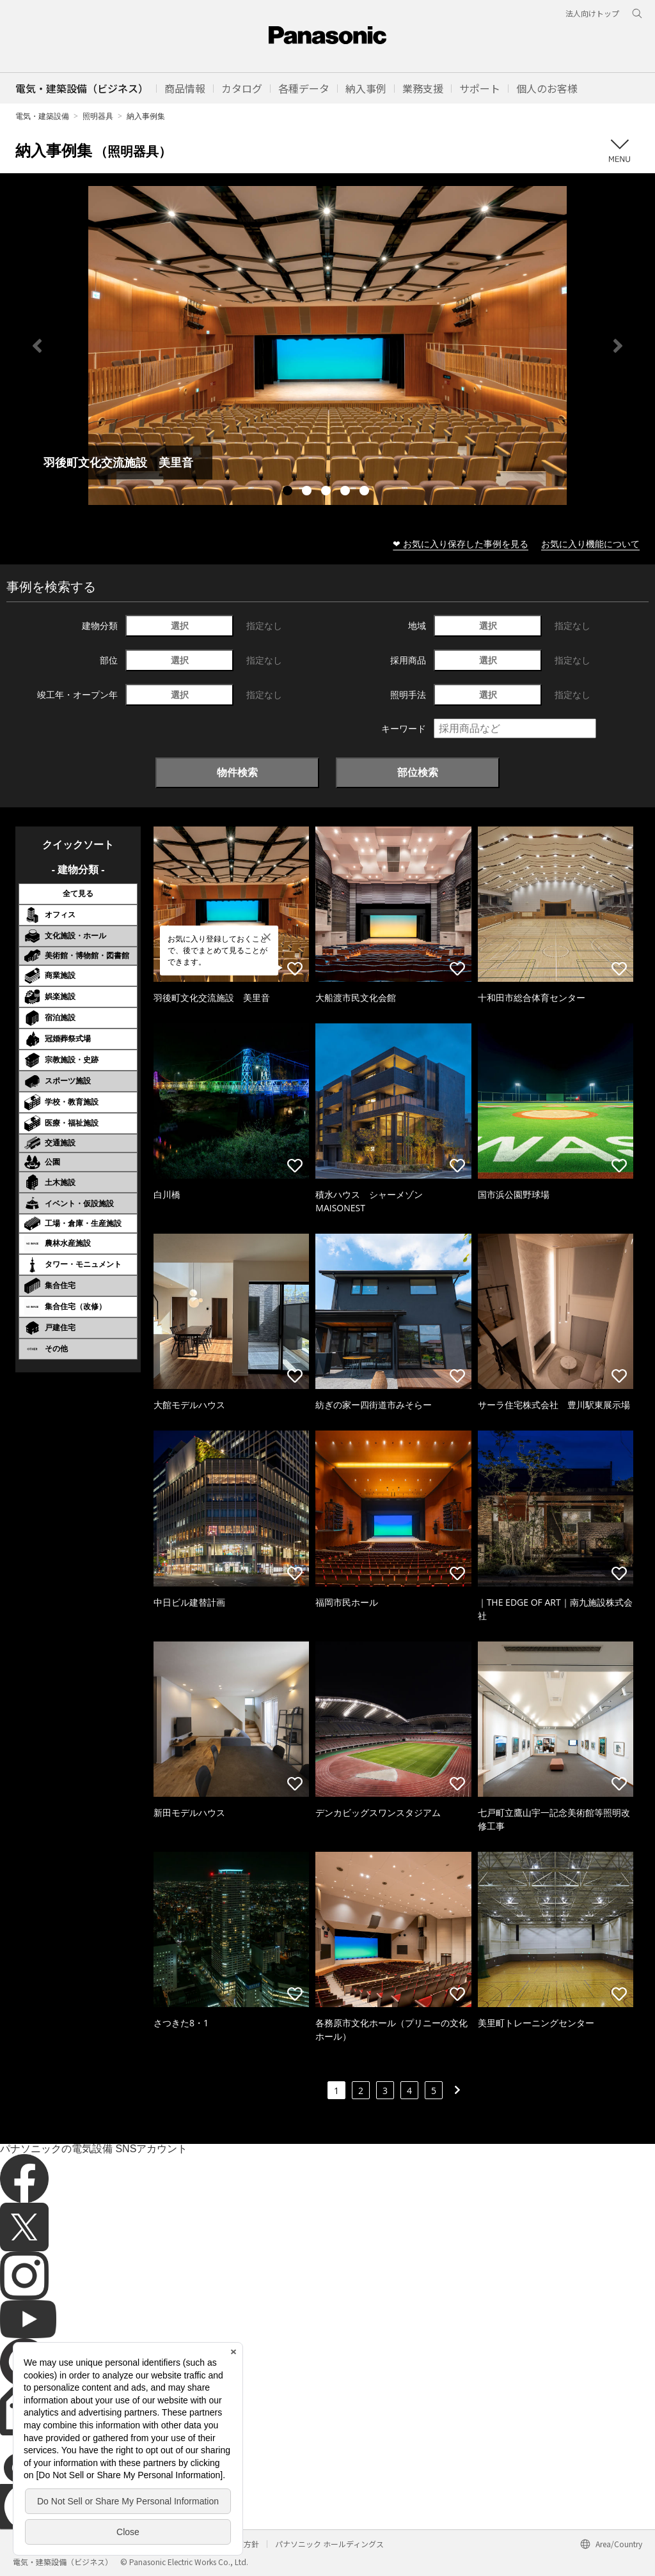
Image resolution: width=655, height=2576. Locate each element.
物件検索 (237, 772)
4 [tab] (346, 492)
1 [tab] (289, 492)
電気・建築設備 (42, 116)
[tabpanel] (327, 345)
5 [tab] (365, 492)
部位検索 (417, 772)
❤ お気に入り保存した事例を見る (460, 544)
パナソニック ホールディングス (329, 2543)
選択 (180, 625)
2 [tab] (308, 492)
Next (618, 346)
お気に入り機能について (590, 544)
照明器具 (98, 116)
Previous (37, 346)
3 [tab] (327, 492)
